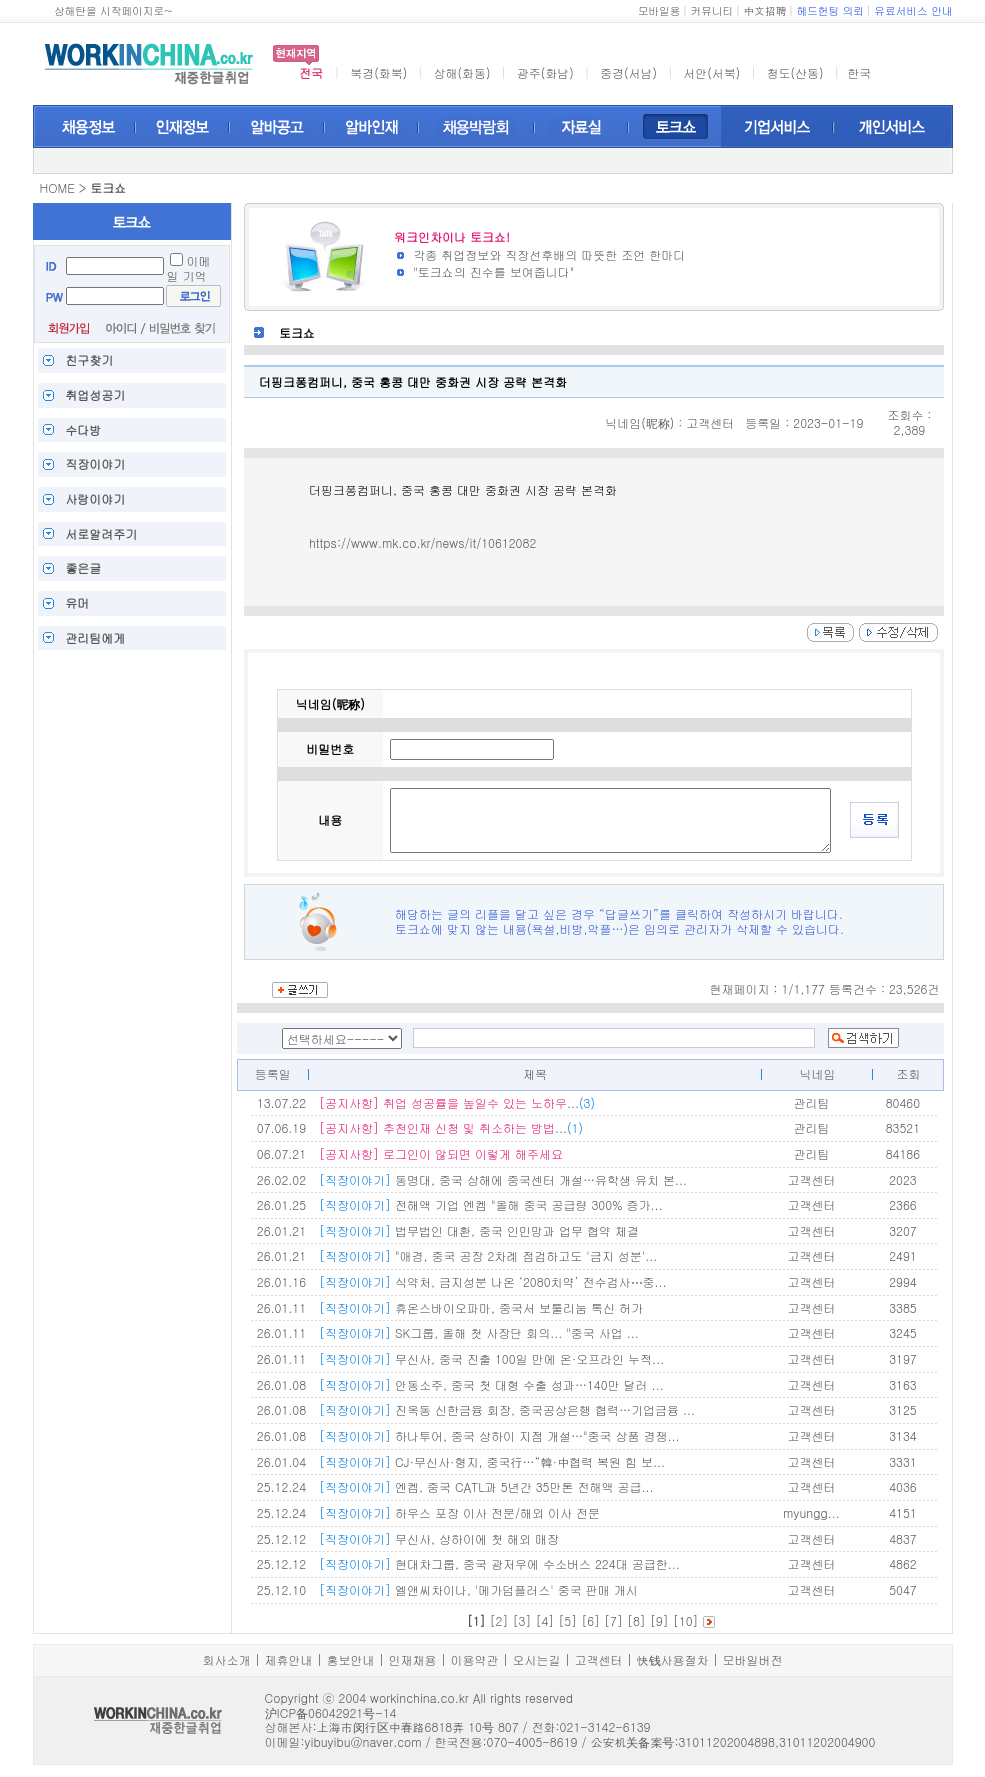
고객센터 (599, 1659)
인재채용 (413, 1659)
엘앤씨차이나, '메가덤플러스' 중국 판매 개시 (478, 1589)
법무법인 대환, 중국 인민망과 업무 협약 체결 (479, 1230)
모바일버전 (753, 1659)
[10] (686, 1620)
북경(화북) (378, 72)
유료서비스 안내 (913, 10)
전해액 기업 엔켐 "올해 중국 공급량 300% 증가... (491, 1204)
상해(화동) (461, 72)
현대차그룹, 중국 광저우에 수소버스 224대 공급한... (499, 1563)
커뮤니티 (712, 10)
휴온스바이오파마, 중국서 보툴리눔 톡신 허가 (481, 1307)
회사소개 (227, 1659)
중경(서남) (628, 72)
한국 (859, 72)
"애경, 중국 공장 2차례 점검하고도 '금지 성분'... (488, 1255)
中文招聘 (765, 10)
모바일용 (659, 10)
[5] (567, 1620)
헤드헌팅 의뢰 (831, 10)
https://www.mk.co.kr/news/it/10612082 (422, 542)
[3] (522, 1620)
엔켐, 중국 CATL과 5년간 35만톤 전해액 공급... (486, 1486)
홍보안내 (351, 1659)
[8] (636, 1620)
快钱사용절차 (673, 1659)
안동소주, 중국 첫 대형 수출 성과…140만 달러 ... (491, 1384)
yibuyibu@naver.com (363, 1741)
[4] (544, 1620)
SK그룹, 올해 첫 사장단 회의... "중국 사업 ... (479, 1332)
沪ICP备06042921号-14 (331, 1712)
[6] (590, 1620)
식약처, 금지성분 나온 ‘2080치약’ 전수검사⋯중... (493, 1281)
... (457, 1102)
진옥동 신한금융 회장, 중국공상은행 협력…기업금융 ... (507, 1409)
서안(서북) (711, 72)
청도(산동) (795, 72)
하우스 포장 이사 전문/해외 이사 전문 (459, 1512)
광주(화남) (545, 72)
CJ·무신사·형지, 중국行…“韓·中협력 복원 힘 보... (492, 1461)
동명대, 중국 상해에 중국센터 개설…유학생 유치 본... (503, 1179)
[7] (613, 1620)
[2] (499, 1620)
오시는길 (537, 1659)
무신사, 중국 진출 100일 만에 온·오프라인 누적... (491, 1358)
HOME (57, 187)
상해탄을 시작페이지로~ (113, 10)
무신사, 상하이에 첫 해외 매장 (439, 1538)
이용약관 (475, 1659)
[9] (659, 1620)
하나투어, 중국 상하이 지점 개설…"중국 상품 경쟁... (499, 1435)
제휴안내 (289, 1659)
